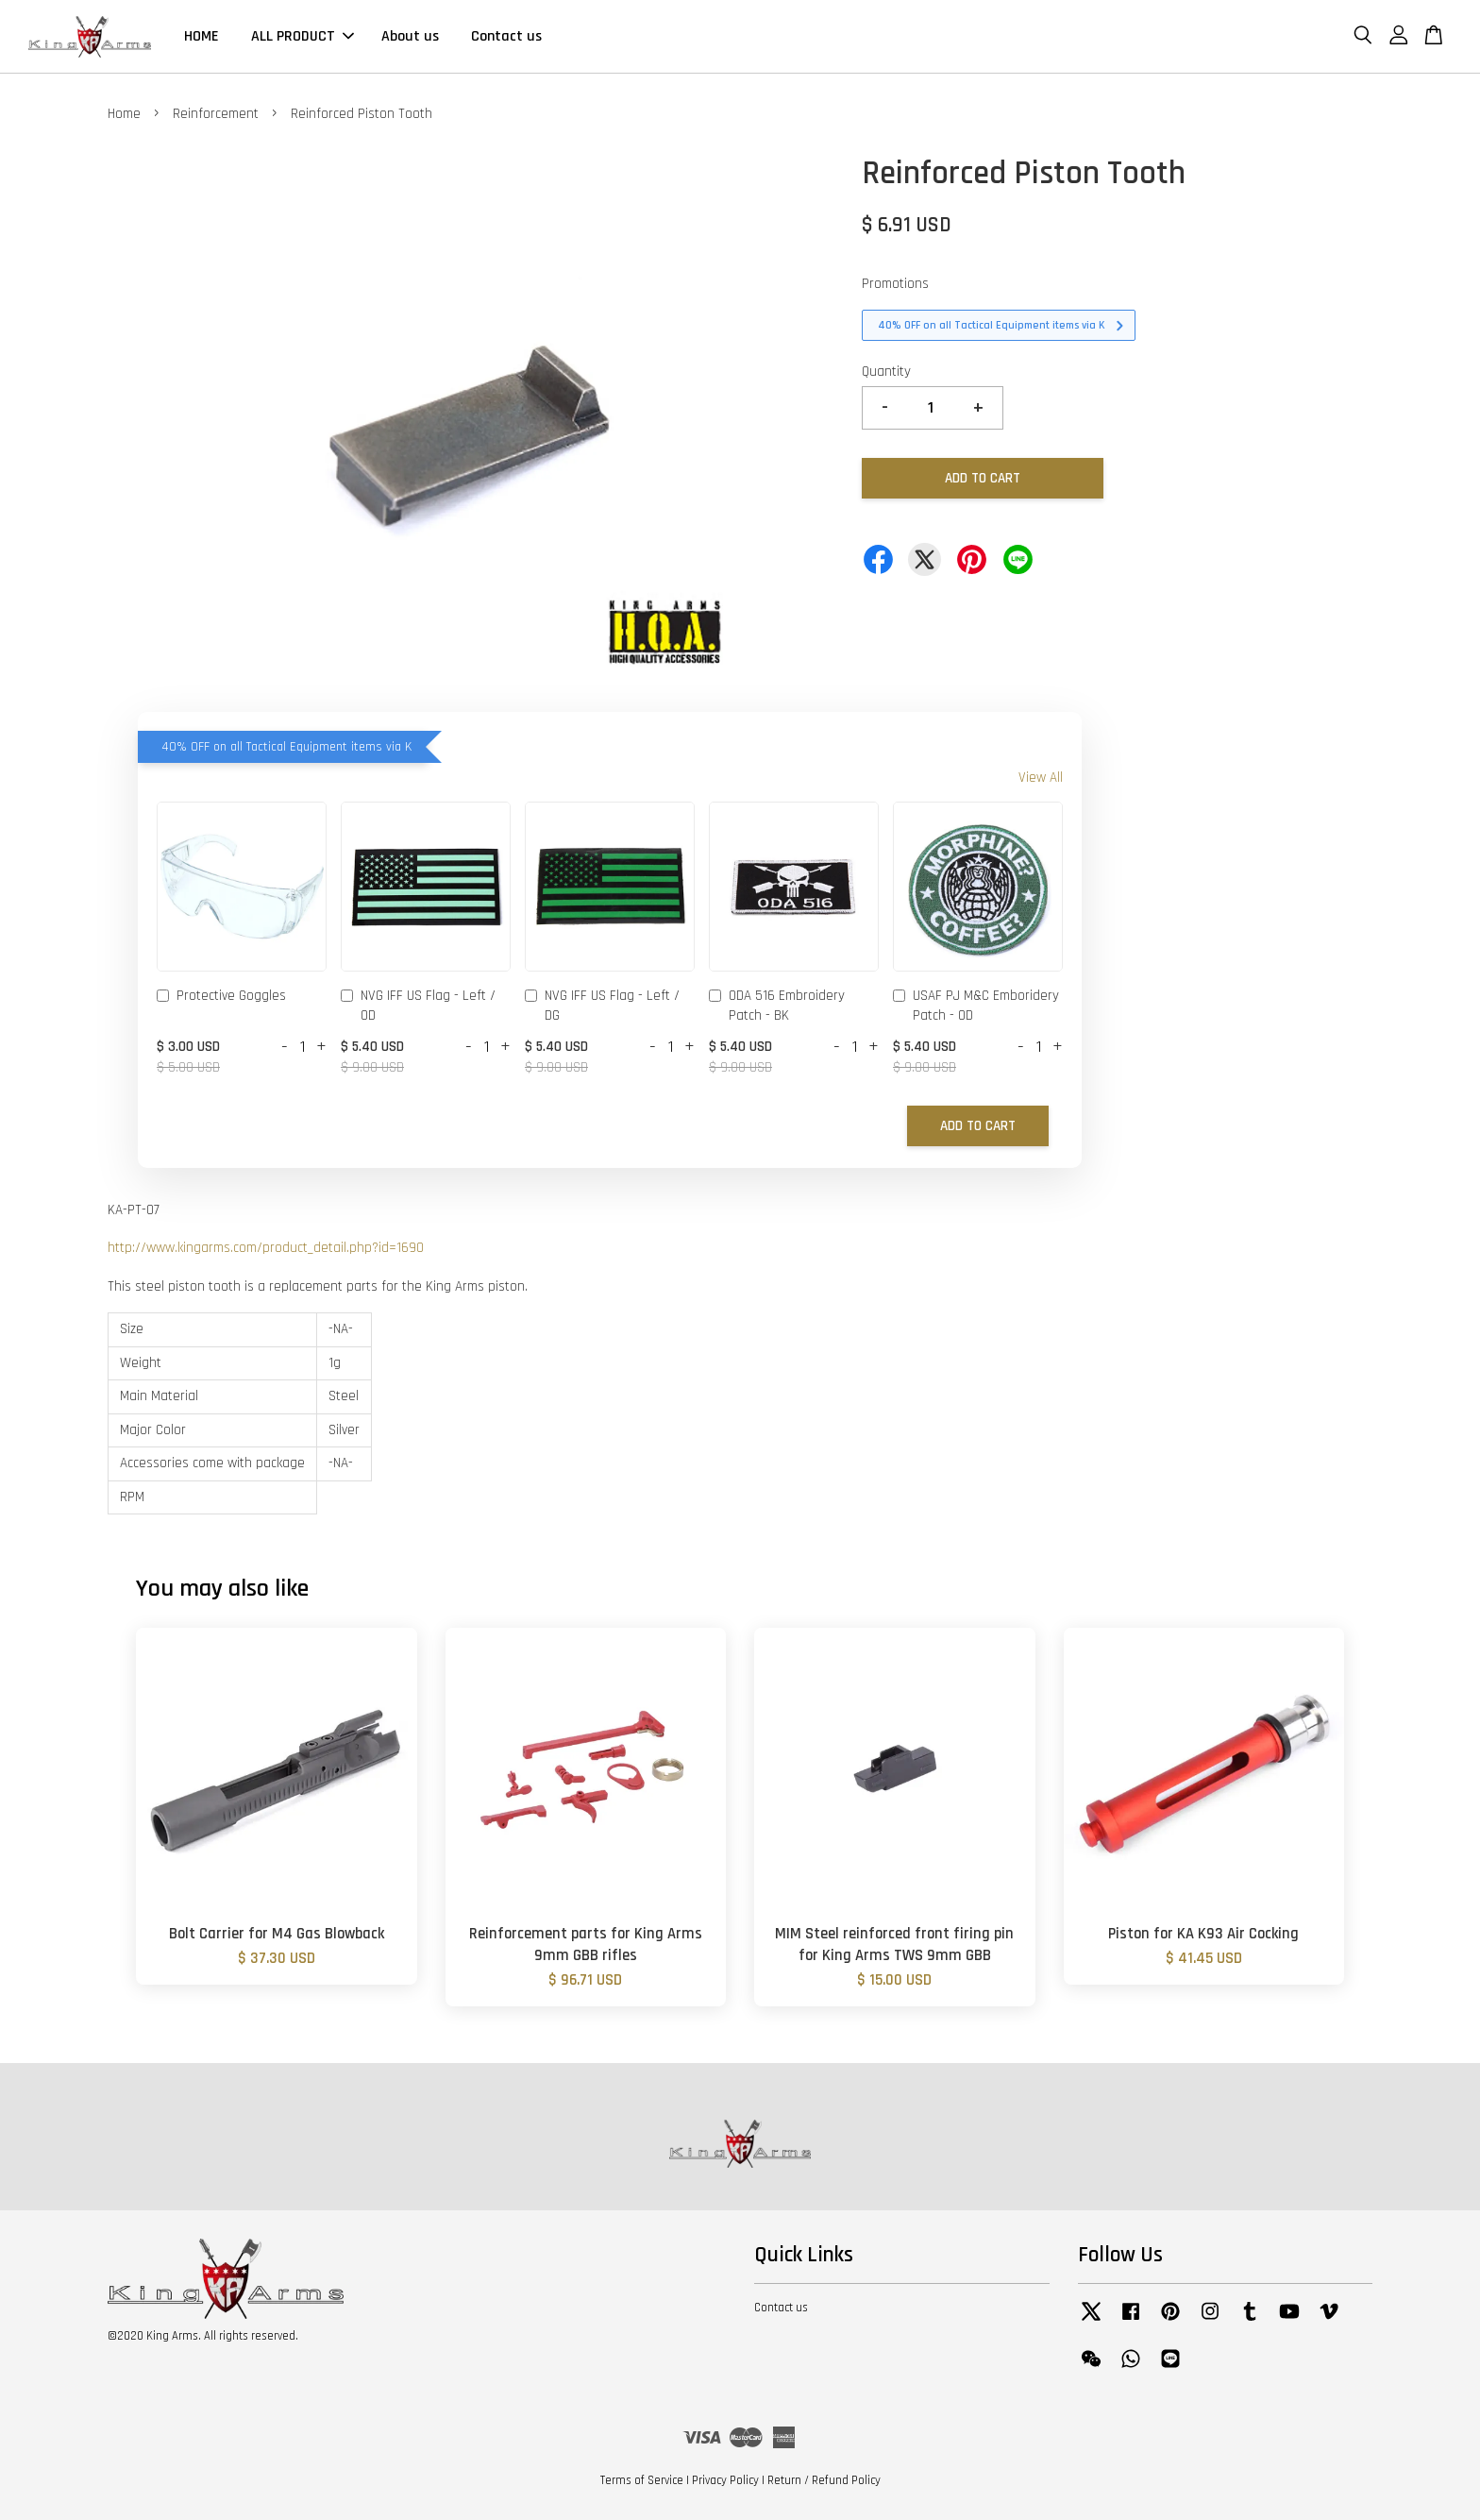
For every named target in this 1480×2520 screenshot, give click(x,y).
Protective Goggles (221, 997)
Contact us (506, 36)
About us (410, 36)
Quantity (886, 372)
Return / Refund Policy (824, 2480)
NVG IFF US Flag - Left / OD (418, 1005)
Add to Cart (978, 1126)
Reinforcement (216, 114)
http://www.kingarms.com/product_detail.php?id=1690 (266, 1248)
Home (124, 114)
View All (1040, 777)
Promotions (895, 284)
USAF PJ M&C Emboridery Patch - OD (976, 1005)
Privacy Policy (725, 2480)
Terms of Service (641, 2480)
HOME (201, 36)
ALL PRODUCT (302, 36)
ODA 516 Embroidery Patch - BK (777, 1005)
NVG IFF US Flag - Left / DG (602, 1005)
